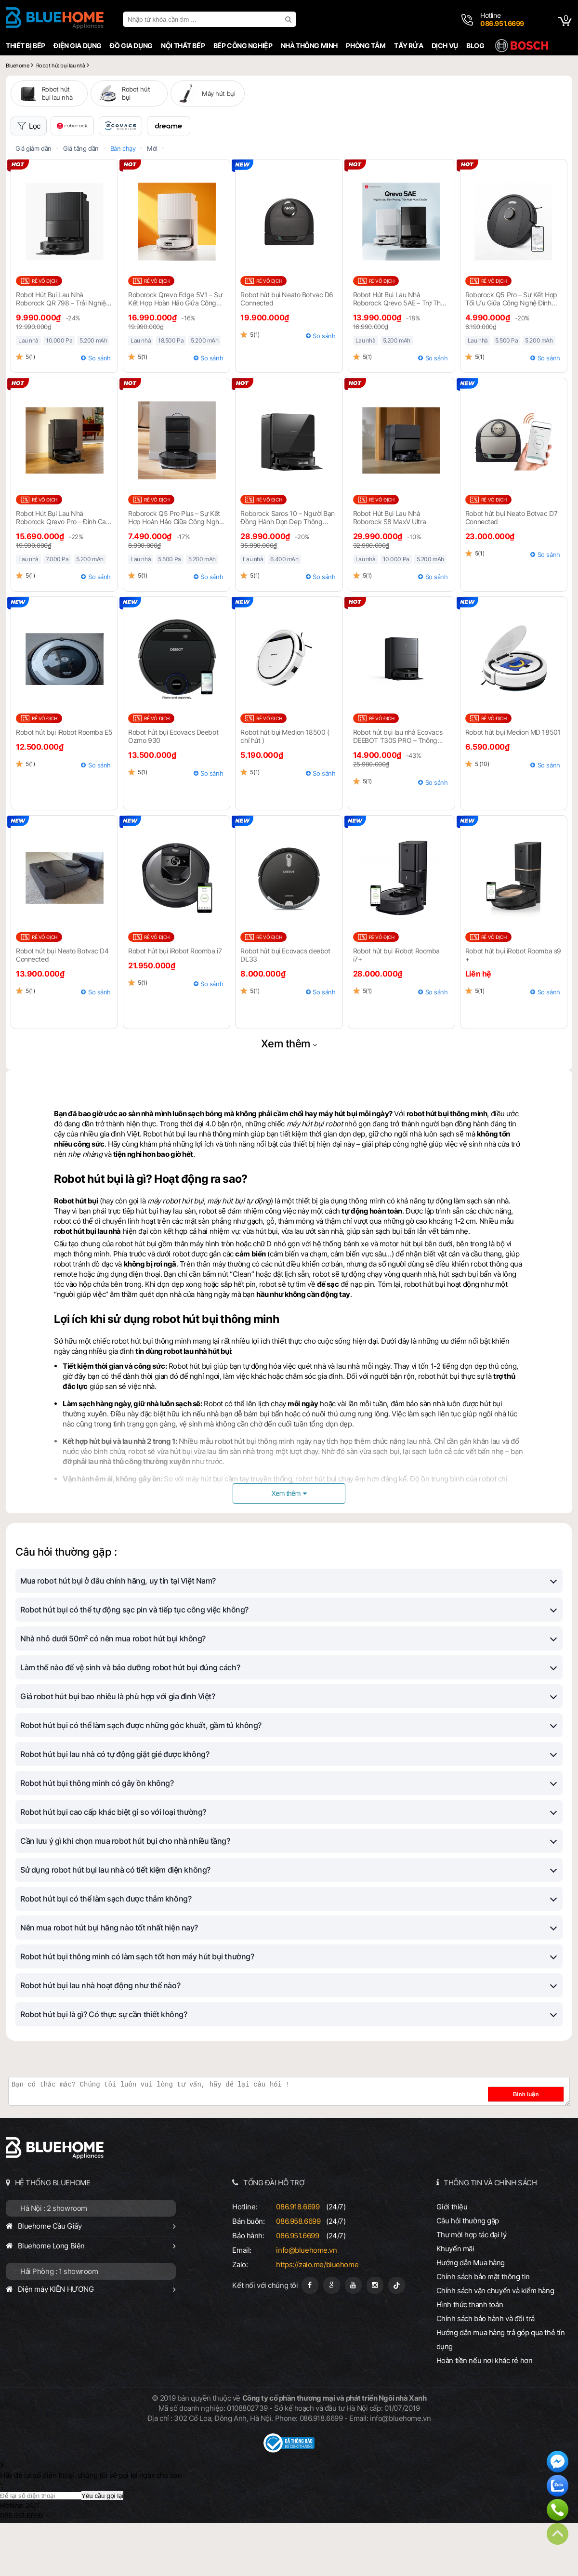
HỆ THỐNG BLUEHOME (53, 2235)
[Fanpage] (310, 2338)
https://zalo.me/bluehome (317, 2317)
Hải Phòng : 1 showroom (59, 2324)
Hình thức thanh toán (469, 2357)
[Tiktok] (396, 2338)
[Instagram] (375, 2338)
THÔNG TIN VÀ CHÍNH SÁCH (490, 2235)
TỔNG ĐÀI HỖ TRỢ (274, 2235)
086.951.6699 (297, 2288)
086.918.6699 (297, 2259)
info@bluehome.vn (306, 2303)
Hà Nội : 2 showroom (53, 2261)
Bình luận (540, 2147)
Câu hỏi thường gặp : (66, 1605)
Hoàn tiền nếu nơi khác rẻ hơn (484, 2413)
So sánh (99, 411)
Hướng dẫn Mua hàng (470, 2315)
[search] (289, 19)
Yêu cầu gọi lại (102, 2548)
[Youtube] (353, 2338)
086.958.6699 (298, 2274)
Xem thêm (285, 1096)
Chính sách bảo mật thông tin (483, 2329)
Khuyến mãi (455, 2301)
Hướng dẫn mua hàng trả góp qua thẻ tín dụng (500, 2392)
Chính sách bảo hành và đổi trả (485, 2371)
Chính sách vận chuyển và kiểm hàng (495, 2343)
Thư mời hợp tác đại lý (471, 2287)
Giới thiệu (452, 2259)
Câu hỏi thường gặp (467, 2273)
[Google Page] (331, 2338)
